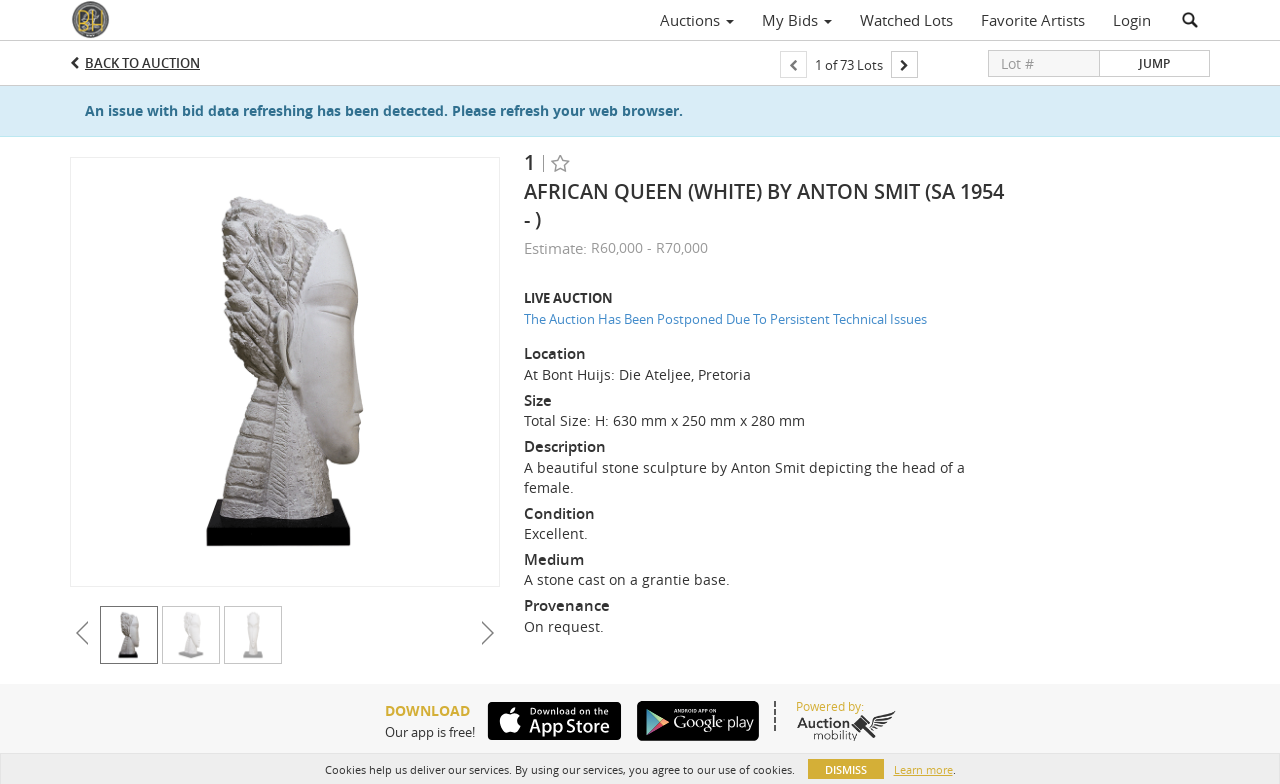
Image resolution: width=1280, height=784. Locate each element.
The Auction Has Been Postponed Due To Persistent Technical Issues (725, 319)
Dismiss (846, 769)
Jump (1154, 63)
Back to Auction (142, 63)
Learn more (923, 769)
